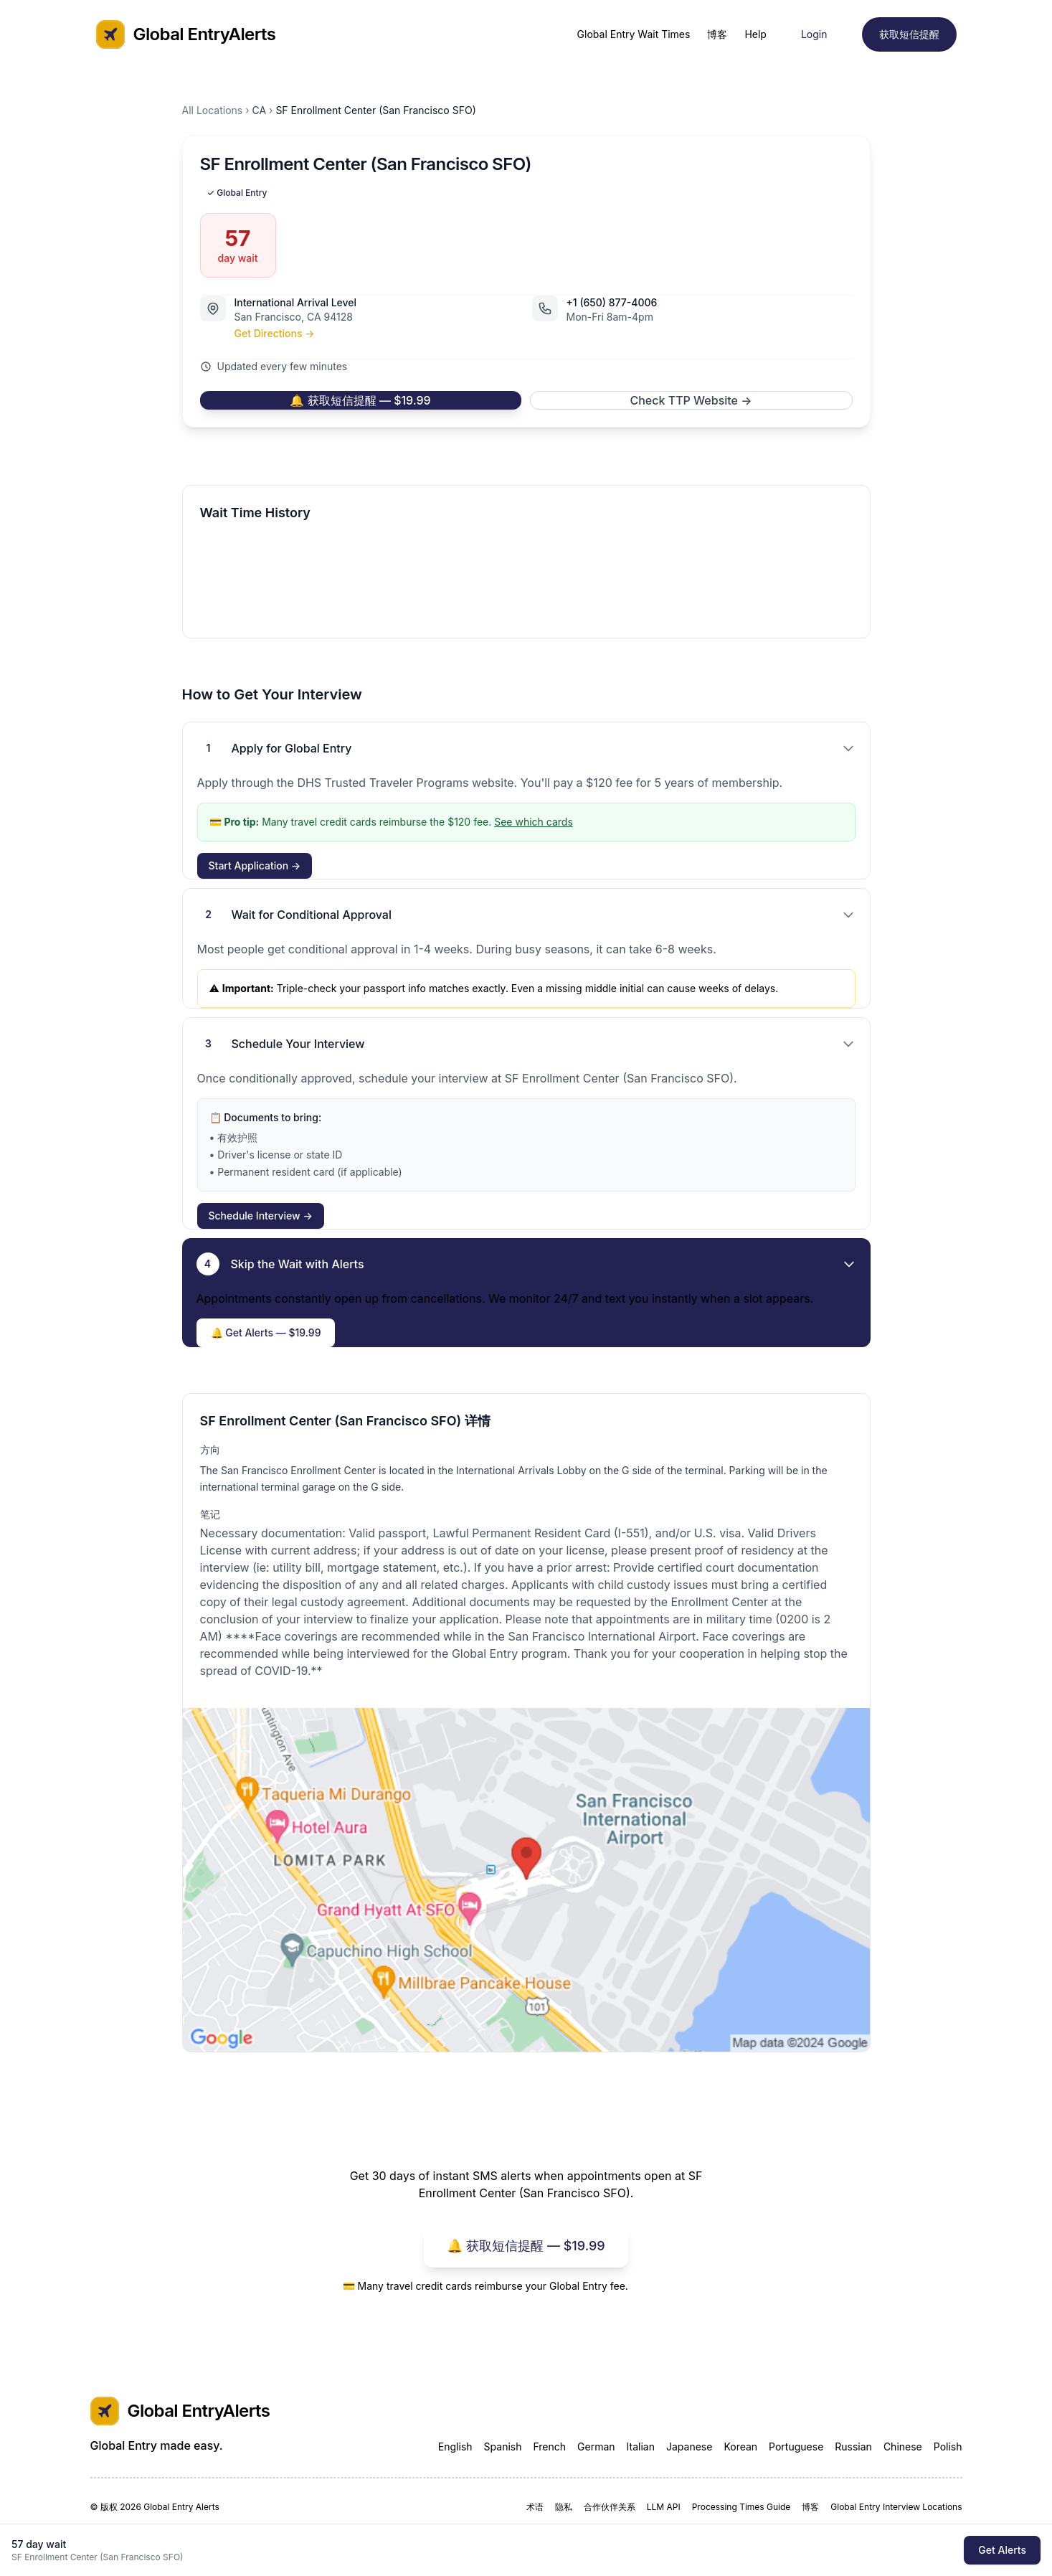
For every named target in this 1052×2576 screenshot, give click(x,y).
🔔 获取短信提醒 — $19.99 (360, 400)
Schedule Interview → (261, 1215)
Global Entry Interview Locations (896, 2506)
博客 (717, 34)
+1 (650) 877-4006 (612, 302)
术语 (535, 2506)
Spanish (503, 2446)
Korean (740, 2446)
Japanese (689, 2446)
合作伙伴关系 (609, 2506)
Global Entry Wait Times (634, 34)
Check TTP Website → (691, 400)
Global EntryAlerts (186, 34)
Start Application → (255, 865)
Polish (948, 2446)
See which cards (533, 822)
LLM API (664, 2506)
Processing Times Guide (741, 2506)
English (455, 2446)
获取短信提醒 (909, 34)
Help (755, 34)
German (596, 2446)
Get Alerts (1002, 2550)
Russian (853, 2446)
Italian (641, 2446)
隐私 (563, 2506)
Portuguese (796, 2446)
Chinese (902, 2446)
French (549, 2446)
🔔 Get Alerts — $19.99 (266, 1332)
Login (814, 34)
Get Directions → (274, 333)
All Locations (212, 110)
